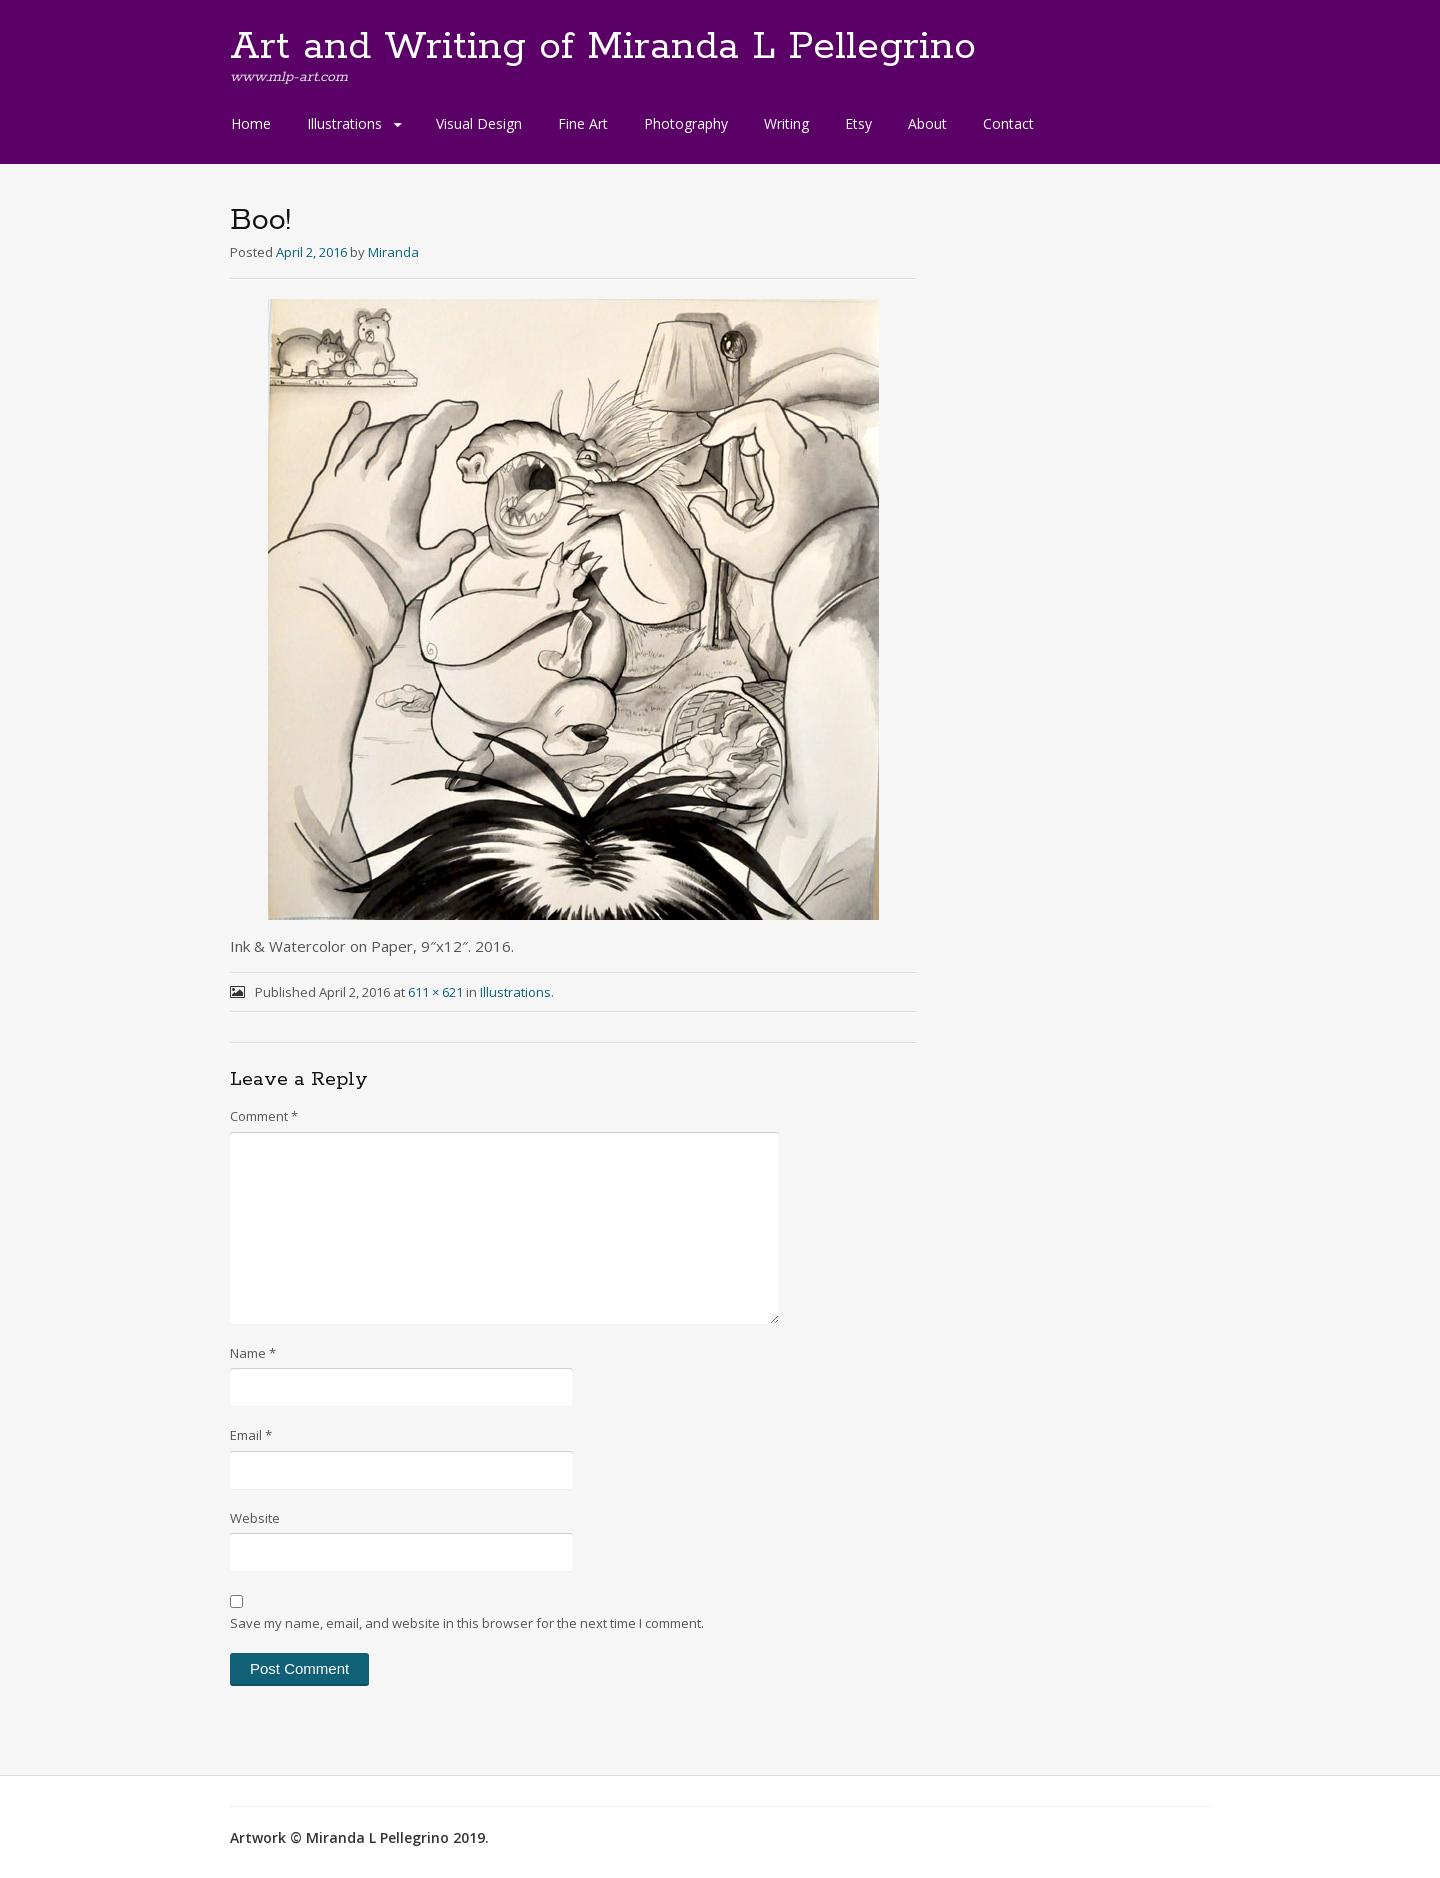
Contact (1008, 123)
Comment (264, 1116)
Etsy (858, 123)
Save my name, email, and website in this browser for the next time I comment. (467, 1623)
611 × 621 (435, 992)
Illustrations (344, 123)
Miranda (393, 252)
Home (251, 123)
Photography (686, 123)
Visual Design (479, 123)
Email (251, 1435)
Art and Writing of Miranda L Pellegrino (603, 47)
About (927, 123)
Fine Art (583, 123)
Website (255, 1518)
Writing (786, 123)
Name (253, 1353)
